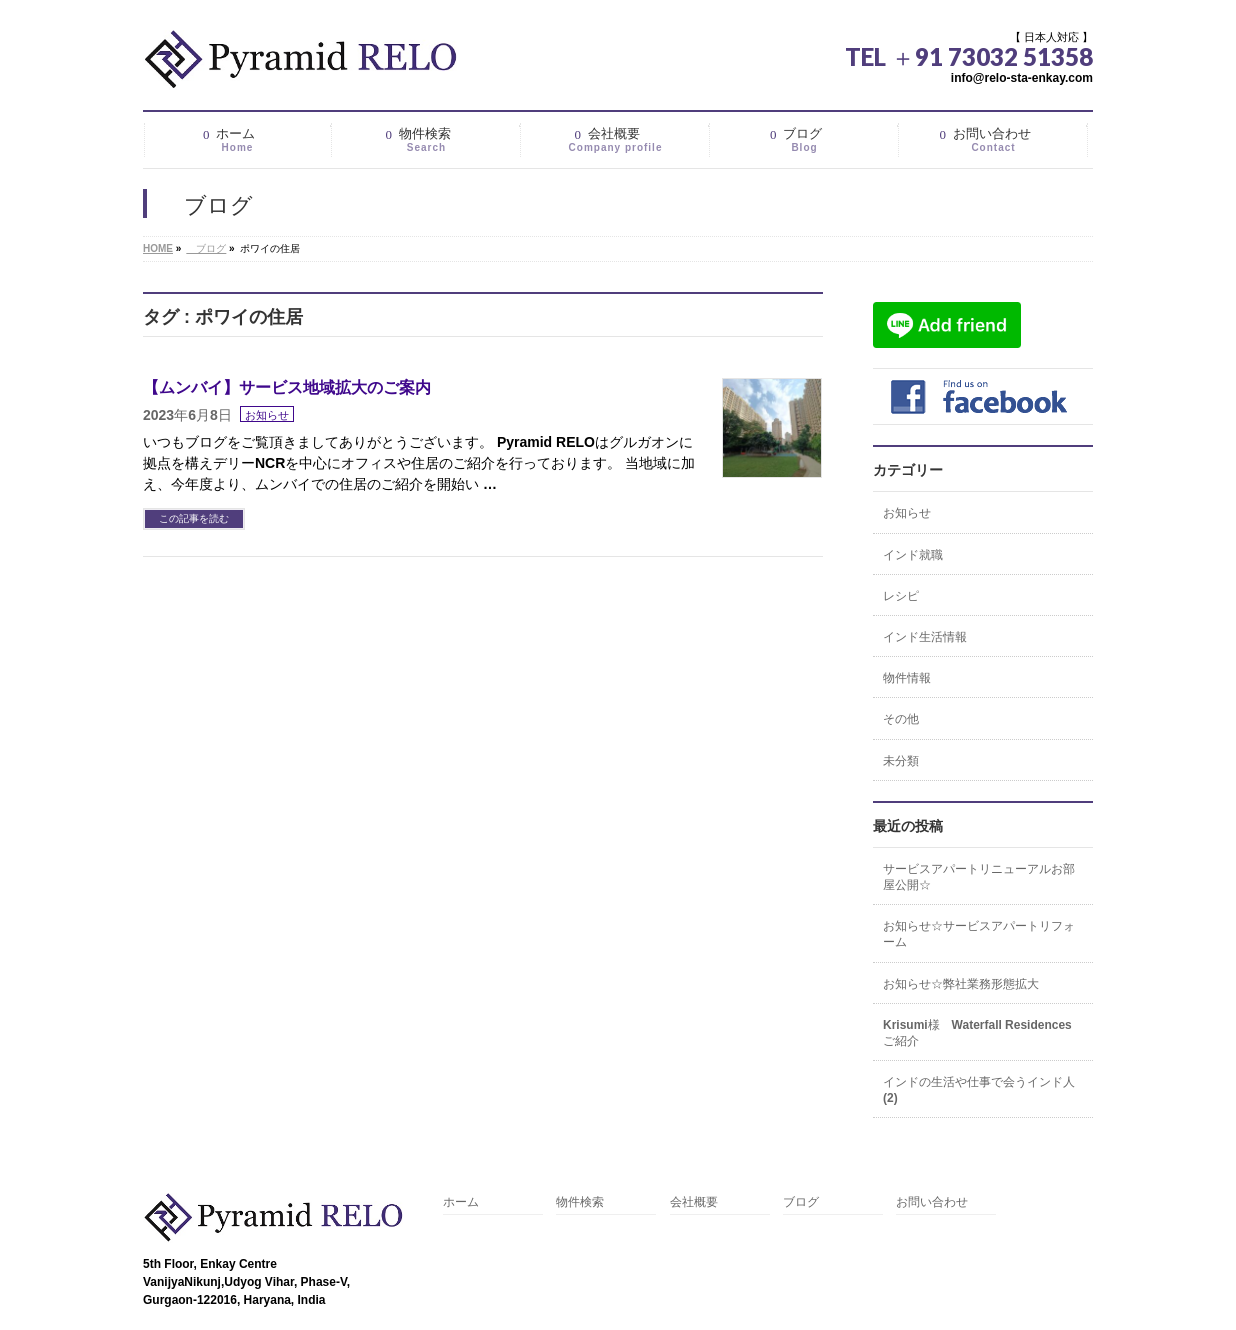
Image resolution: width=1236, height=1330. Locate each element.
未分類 (901, 761)
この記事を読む (194, 518)
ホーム (461, 1202)
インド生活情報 (925, 637)
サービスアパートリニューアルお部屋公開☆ (979, 877)
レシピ (901, 596)
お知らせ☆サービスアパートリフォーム (979, 934)
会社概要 (694, 1202)
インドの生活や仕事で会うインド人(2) (979, 1090)
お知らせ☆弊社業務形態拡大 (961, 984)
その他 (901, 719)
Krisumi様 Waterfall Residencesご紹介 (977, 1033)
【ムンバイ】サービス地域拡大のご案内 (287, 387)
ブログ (801, 1202)
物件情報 (907, 678)
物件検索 (580, 1202)
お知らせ (267, 415)
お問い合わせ (932, 1202)
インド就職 (913, 555)
